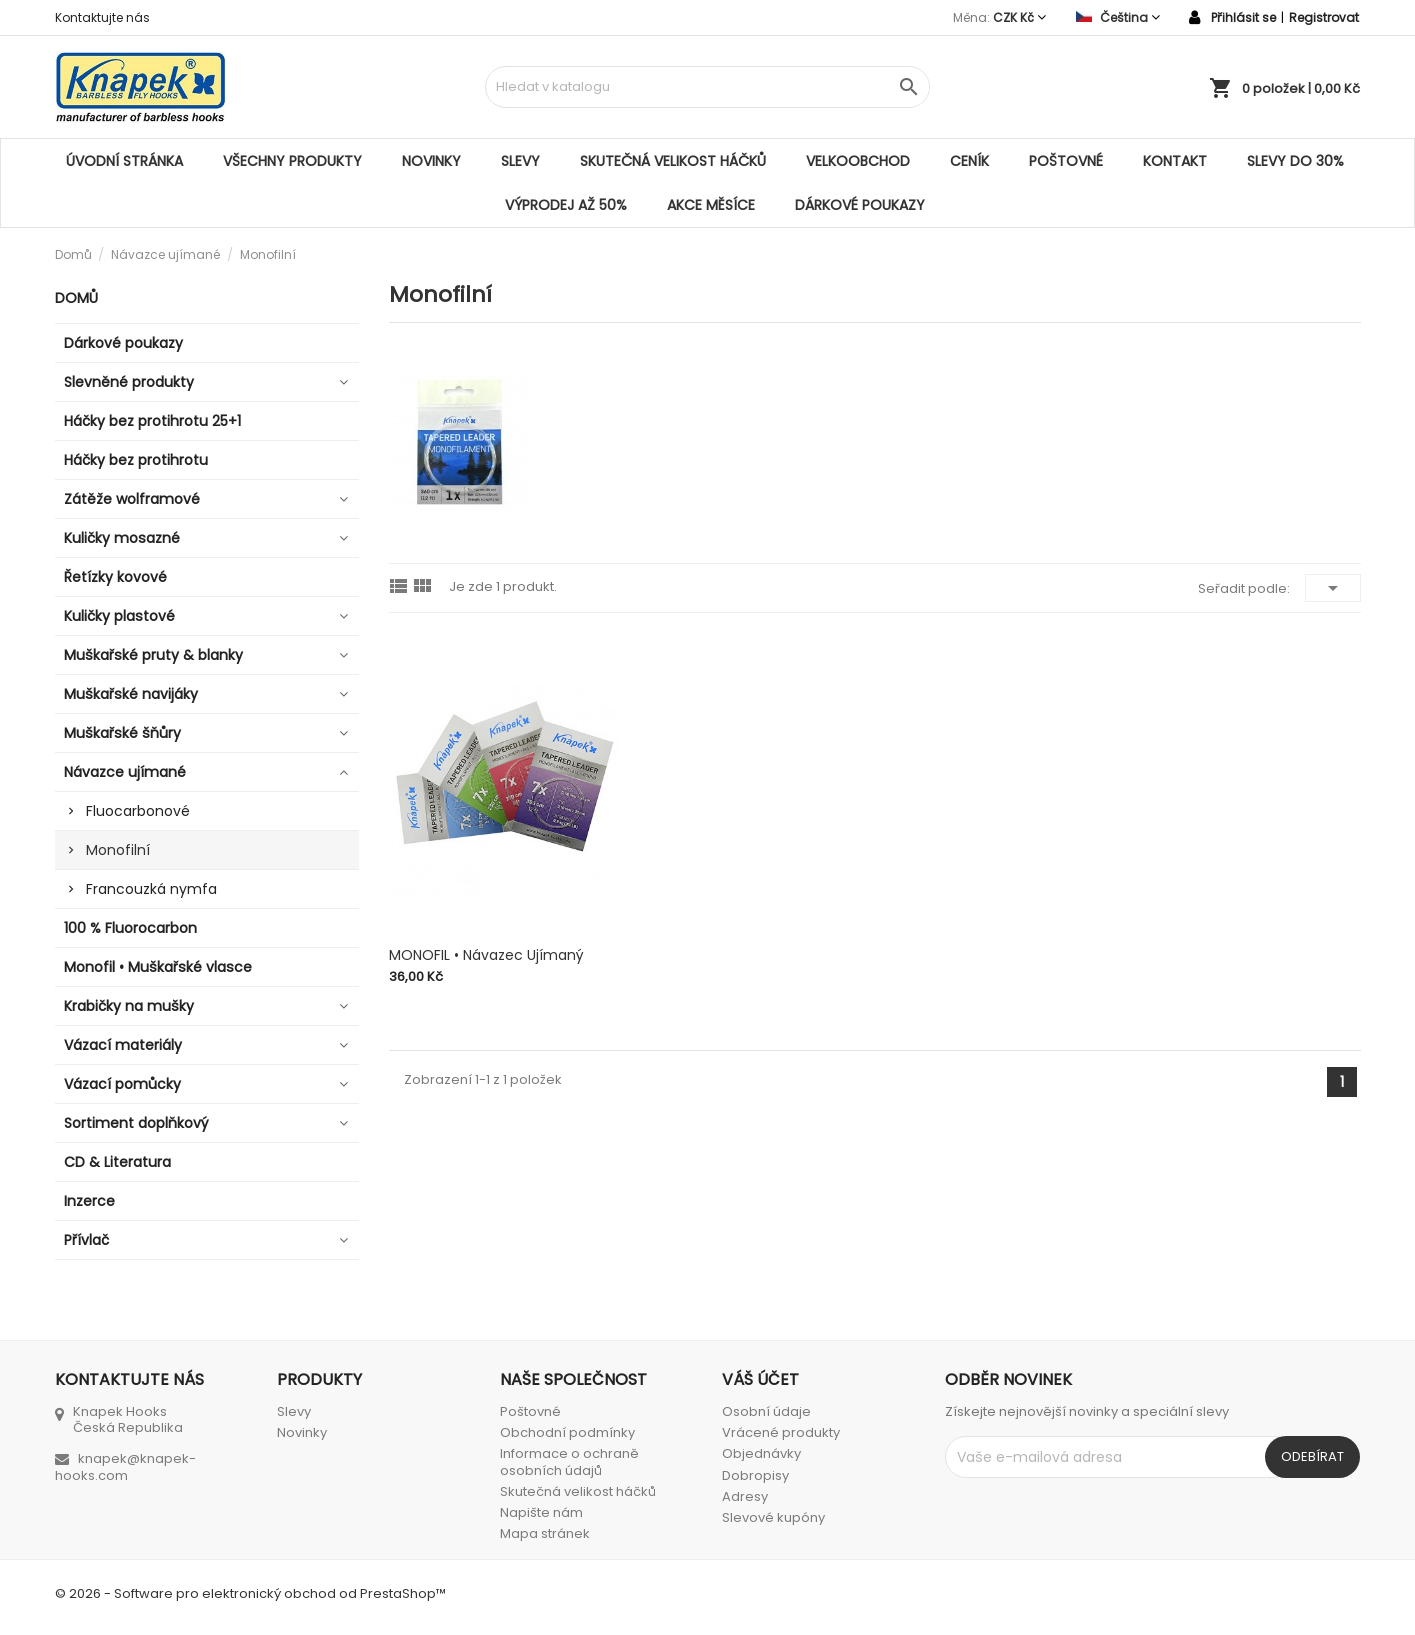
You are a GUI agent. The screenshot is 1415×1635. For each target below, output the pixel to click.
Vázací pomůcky (122, 1084)
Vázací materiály (123, 1045)
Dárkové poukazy (860, 205)
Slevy (520, 161)
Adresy (745, 1496)
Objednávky (761, 1453)
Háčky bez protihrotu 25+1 (152, 421)
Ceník (969, 161)
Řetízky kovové (115, 577)
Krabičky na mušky (129, 1006)
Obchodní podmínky (567, 1432)
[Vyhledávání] (707, 87)
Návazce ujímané (125, 772)
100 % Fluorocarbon (130, 928)
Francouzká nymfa (151, 889)
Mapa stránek (545, 1533)
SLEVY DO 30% (1295, 161)
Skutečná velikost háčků (673, 161)
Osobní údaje (766, 1411)
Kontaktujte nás (102, 17)
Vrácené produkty (781, 1432)
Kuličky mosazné (122, 538)
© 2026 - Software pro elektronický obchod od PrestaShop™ (250, 1593)
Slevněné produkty (129, 382)
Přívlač (86, 1240)
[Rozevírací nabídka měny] (1019, 17)
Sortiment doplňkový (136, 1123)
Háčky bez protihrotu (136, 460)
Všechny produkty (292, 161)
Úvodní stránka (124, 161)
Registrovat (1324, 17)
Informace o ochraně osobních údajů (569, 1461)
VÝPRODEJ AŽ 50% (566, 205)
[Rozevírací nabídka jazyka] (1118, 17)
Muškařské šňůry (122, 733)
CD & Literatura (117, 1162)
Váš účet (760, 1379)
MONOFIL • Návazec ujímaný (486, 955)
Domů (76, 298)
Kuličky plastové (119, 616)
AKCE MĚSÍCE (711, 205)
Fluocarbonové (138, 811)
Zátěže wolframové (132, 499)
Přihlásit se (1243, 17)
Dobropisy (755, 1475)
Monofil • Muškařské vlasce (158, 967)
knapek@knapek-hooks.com (125, 1467)
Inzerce (89, 1201)
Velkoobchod (858, 161)
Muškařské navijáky (131, 694)
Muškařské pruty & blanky (153, 655)
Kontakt (1175, 161)
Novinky (431, 161)
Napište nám (541, 1512)
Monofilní (118, 850)
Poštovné (1066, 161)
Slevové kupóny (773, 1517)
